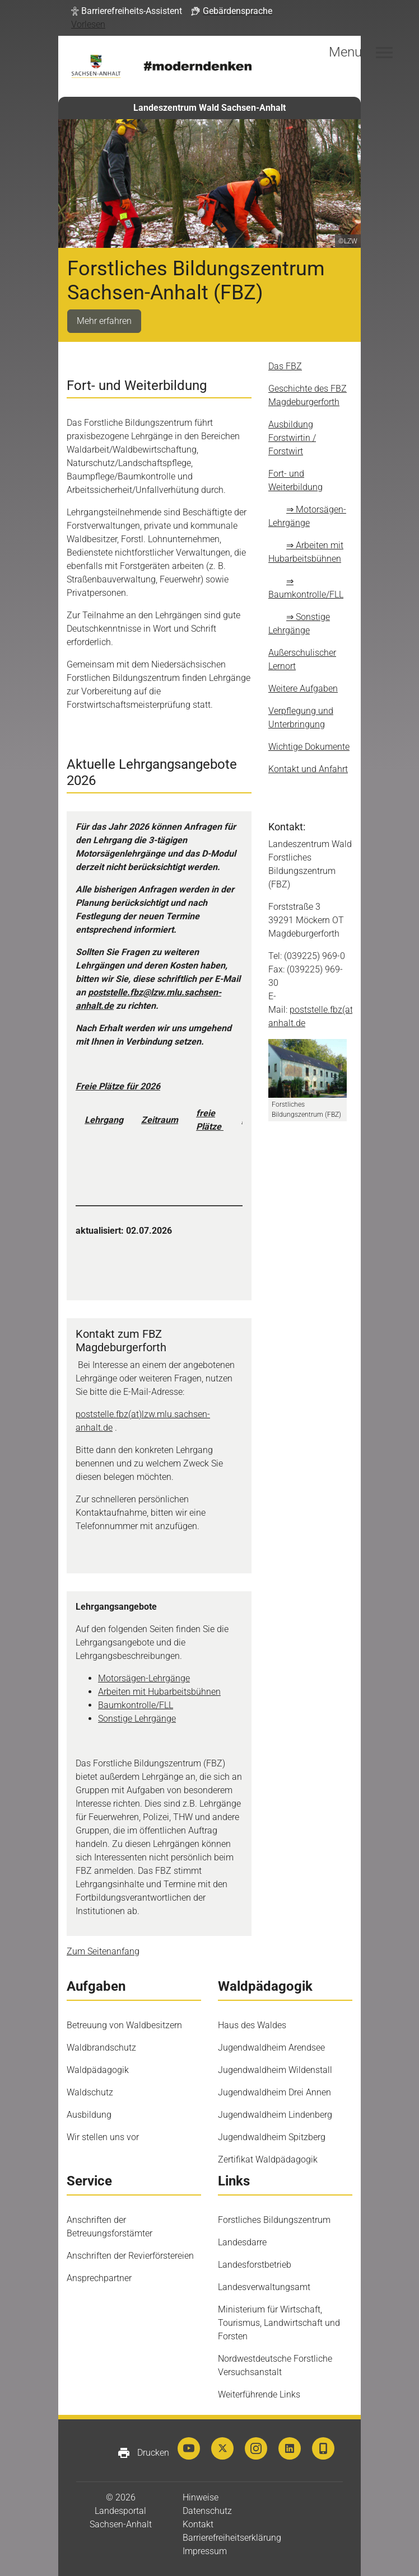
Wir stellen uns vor (103, 2137)
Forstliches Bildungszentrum (274, 2220)
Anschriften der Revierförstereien (130, 2255)
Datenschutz (207, 2511)
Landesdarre (242, 2242)
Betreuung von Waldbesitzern (124, 2025)
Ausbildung (89, 2114)
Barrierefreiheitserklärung (232, 2537)
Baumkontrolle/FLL (135, 1705)
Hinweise (200, 2497)
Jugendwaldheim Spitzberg (271, 2137)
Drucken (143, 2453)
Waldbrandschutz (101, 2047)
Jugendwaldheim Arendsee (271, 2047)
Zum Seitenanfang (103, 1951)
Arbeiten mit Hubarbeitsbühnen (159, 1691)
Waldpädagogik (98, 2070)
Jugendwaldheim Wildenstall (275, 2070)
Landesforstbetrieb (254, 2264)
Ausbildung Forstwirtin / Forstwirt (292, 438)
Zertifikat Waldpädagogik (268, 2159)
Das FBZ (285, 366)
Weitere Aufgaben (303, 688)
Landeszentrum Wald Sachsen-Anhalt (209, 107)
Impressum (205, 2551)
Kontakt (198, 2524)
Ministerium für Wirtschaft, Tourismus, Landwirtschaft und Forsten (279, 2323)
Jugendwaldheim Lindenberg (275, 2114)
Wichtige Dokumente (309, 746)
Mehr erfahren (104, 321)
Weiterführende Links (259, 2394)
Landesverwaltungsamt (264, 2287)
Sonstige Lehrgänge (137, 1718)
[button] (126, 11)
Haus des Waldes (252, 2025)
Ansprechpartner (99, 2278)
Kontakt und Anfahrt (308, 769)
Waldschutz (90, 2092)
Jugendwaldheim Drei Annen (274, 2092)
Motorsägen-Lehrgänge (144, 1678)
